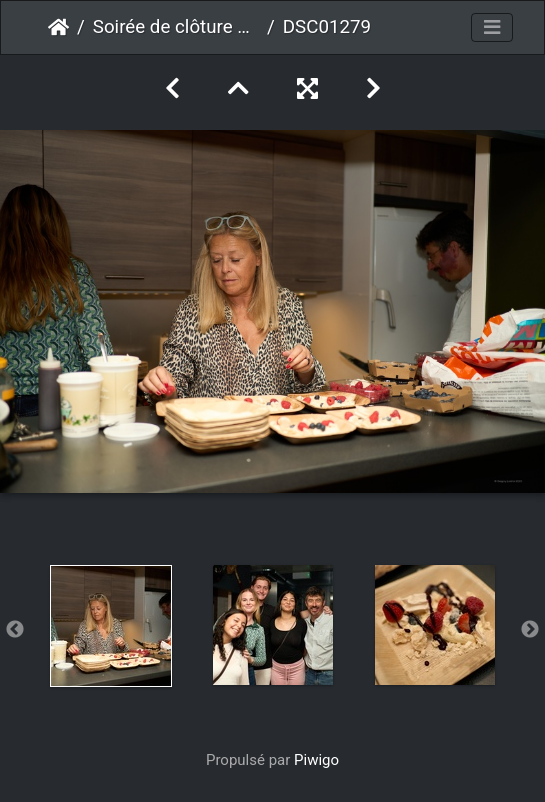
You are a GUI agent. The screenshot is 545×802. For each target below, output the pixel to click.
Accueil (58, 27)
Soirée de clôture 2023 (176, 27)
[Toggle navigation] (492, 28)
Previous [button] (15, 630)
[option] (111, 626)
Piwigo (316, 760)
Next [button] (530, 630)
